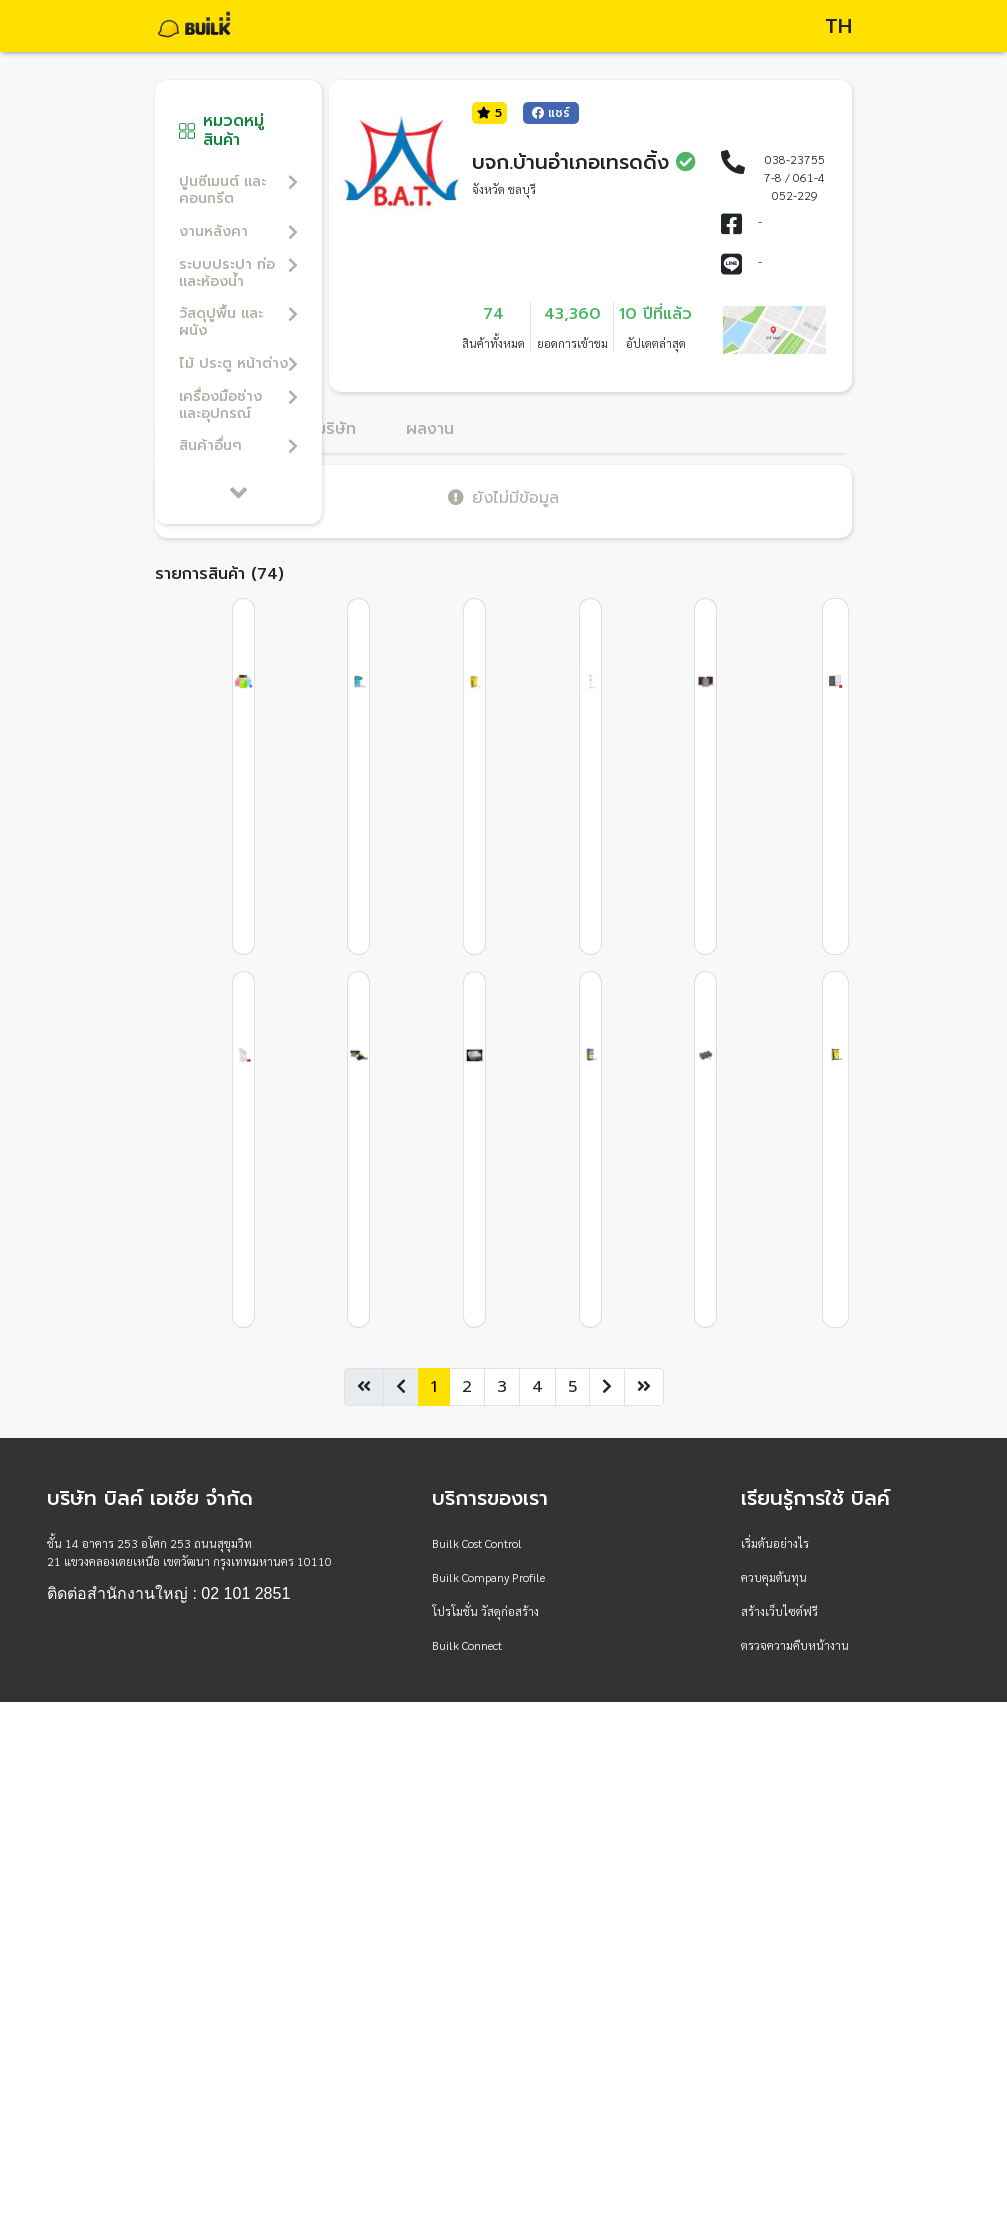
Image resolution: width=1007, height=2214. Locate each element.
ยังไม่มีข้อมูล (503, 497)
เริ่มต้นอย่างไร (775, 1543)
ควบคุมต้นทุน (774, 1577)
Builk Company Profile (488, 1577)
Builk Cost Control (477, 1543)
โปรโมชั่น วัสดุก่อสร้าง (485, 1611)
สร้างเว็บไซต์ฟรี (779, 1611)
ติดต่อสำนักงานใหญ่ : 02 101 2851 (168, 1594)
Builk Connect (467, 1645)
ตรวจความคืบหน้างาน (795, 1645)
